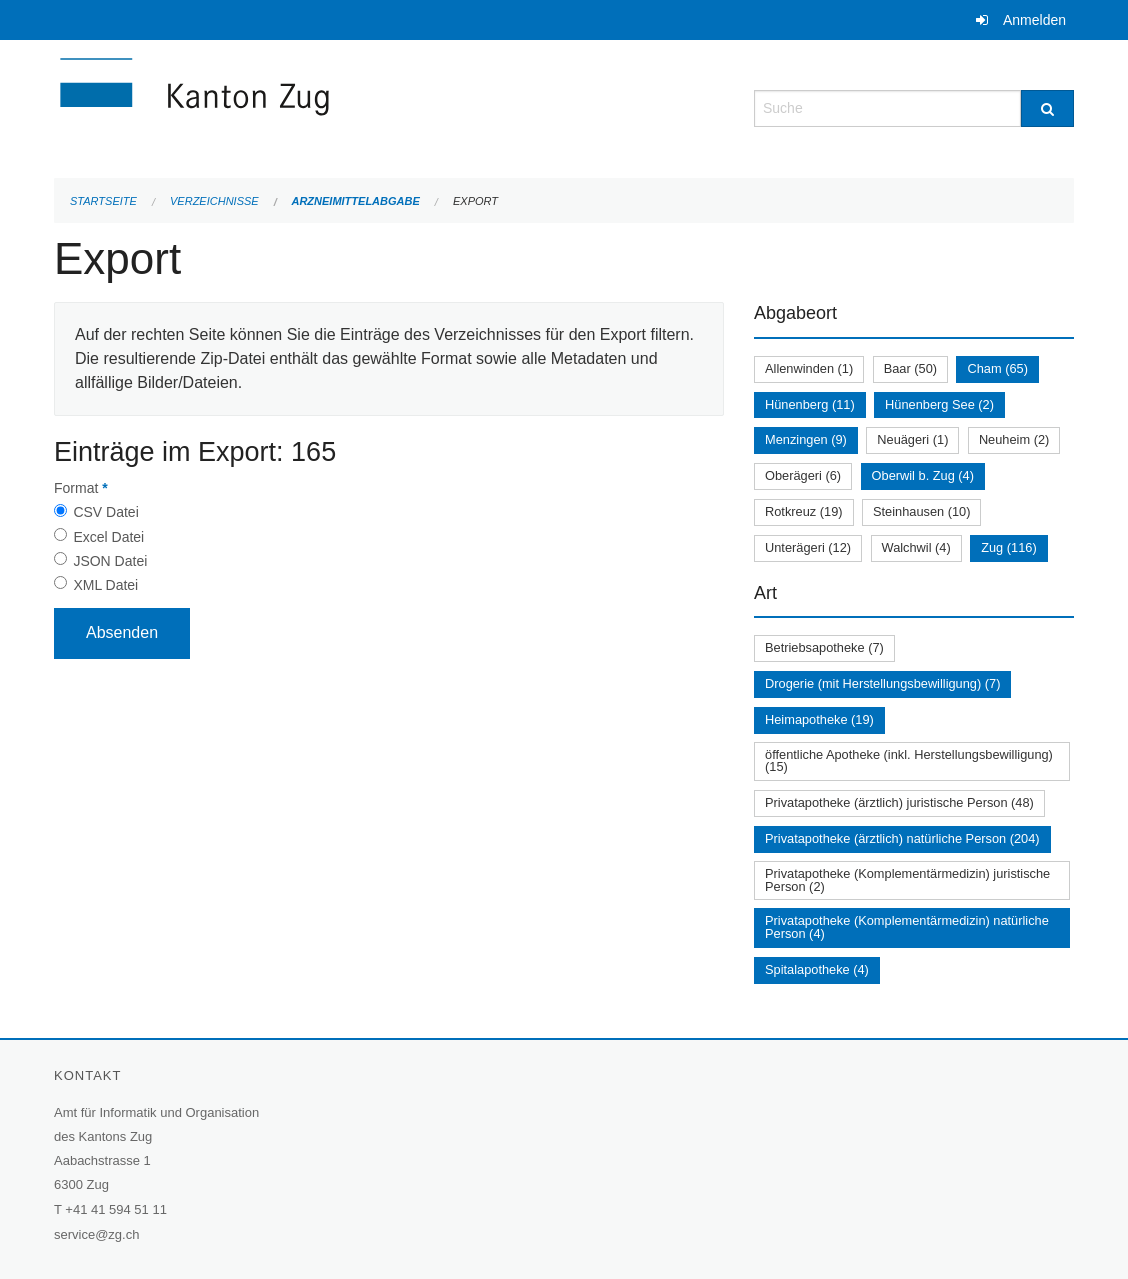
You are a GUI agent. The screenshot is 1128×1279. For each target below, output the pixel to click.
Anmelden (1034, 20)
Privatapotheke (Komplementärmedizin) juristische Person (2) (907, 880)
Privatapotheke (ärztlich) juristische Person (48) (899, 802)
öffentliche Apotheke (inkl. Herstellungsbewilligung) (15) (909, 761)
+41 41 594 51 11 (116, 1209)
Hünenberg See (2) (939, 404)
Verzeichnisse (214, 201)
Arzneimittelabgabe (355, 201)
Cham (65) (997, 368)
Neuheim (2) (1014, 439)
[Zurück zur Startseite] (314, 106)
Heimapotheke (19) (819, 719)
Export (475, 201)
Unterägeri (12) (808, 547)
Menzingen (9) (806, 439)
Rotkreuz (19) (804, 511)
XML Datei (105, 585)
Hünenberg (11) (810, 404)
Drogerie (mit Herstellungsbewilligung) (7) (882, 683)
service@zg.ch (96, 1234)
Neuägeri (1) (912, 439)
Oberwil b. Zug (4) (923, 475)
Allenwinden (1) (809, 368)
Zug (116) (1008, 547)
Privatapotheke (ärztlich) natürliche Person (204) (902, 838)
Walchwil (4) (916, 547)
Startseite (103, 201)
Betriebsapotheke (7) (824, 647)
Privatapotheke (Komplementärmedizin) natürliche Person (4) (907, 927)
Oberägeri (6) (803, 475)
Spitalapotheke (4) (817, 969)
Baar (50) (910, 368)
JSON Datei (110, 561)
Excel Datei (108, 537)
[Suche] (1047, 108)
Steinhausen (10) (921, 511)
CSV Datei (105, 512)
